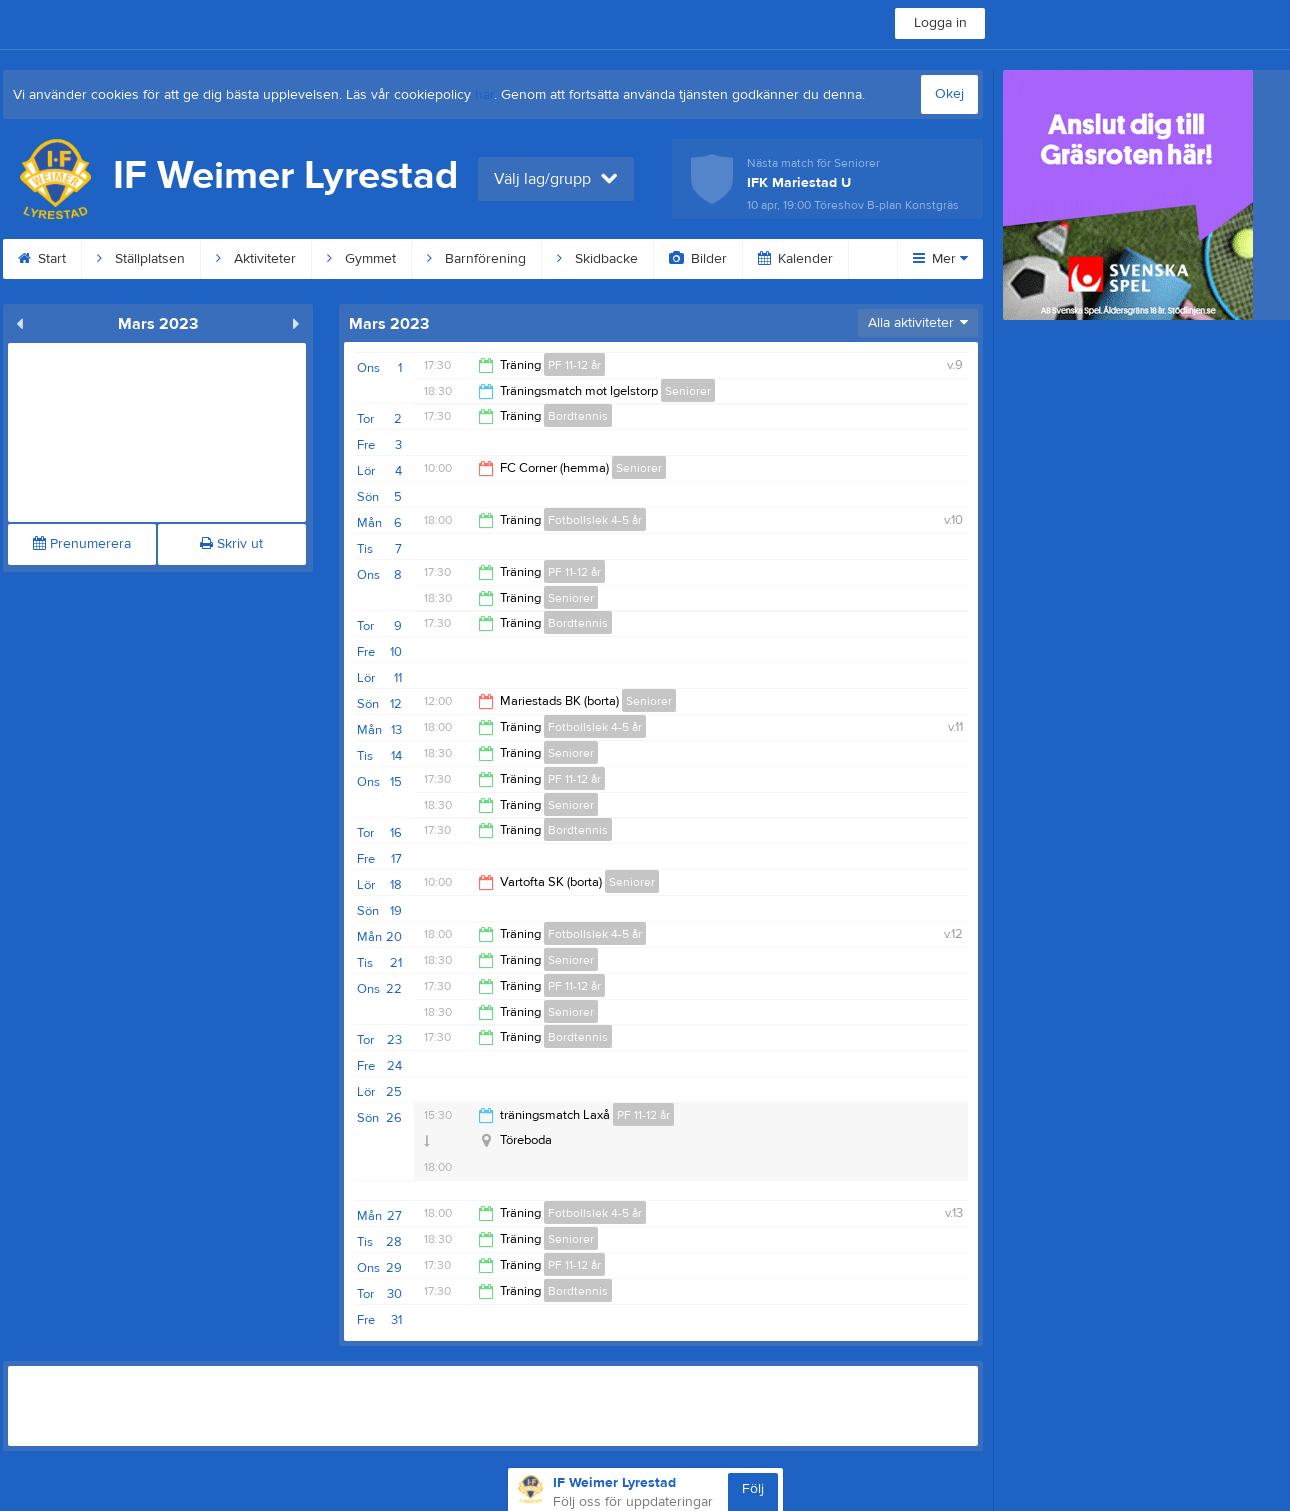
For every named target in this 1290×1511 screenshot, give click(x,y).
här (484, 95)
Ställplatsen (141, 259)
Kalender (795, 259)
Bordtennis (578, 416)
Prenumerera (82, 544)
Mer (940, 259)
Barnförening (476, 259)
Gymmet (361, 259)
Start (42, 259)
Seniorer (688, 391)
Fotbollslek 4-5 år (595, 520)
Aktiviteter (256, 259)
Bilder (698, 259)
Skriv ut (231, 544)
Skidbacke (597, 259)
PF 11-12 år (574, 365)
